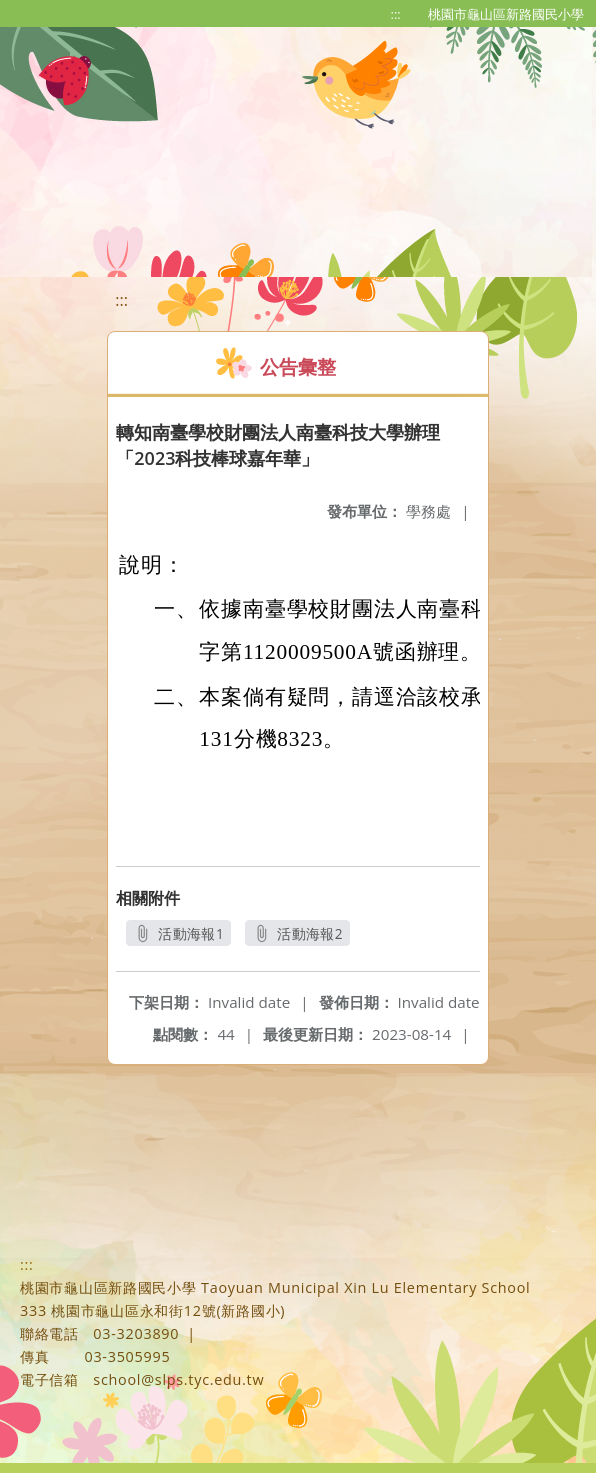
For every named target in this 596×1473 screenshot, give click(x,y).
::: (396, 14)
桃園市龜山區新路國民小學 (506, 14)
